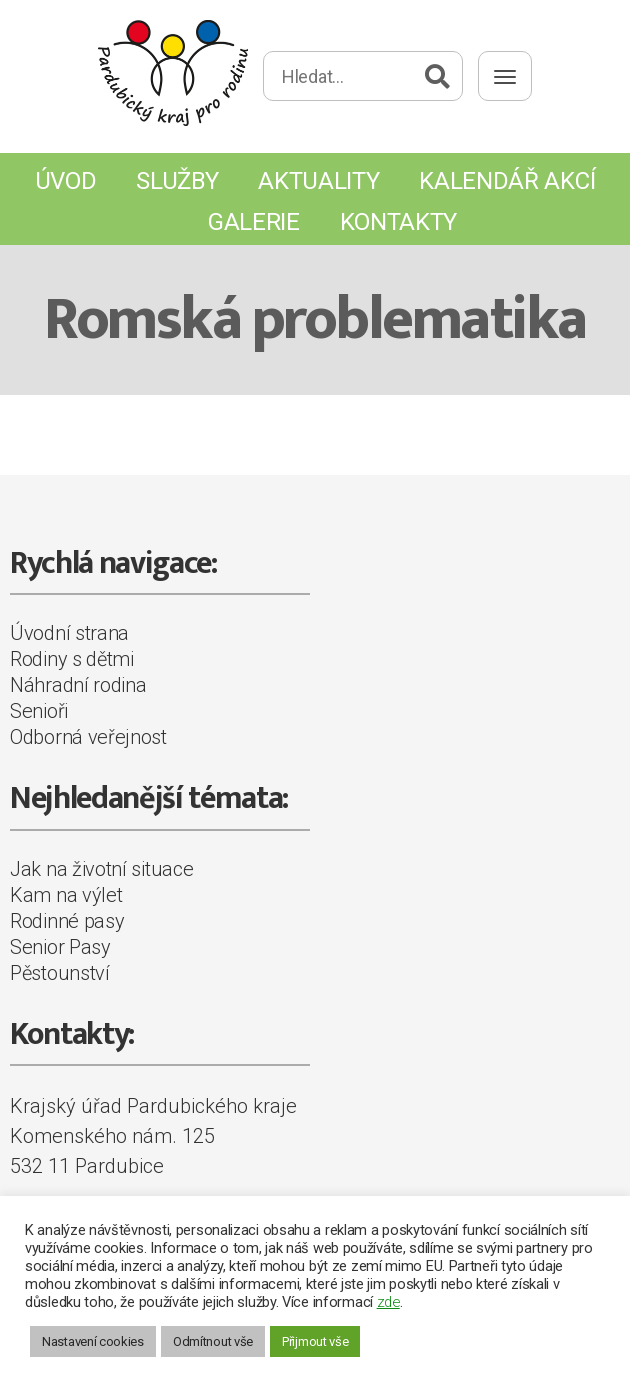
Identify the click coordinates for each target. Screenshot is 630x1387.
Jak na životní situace (101, 869)
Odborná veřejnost (88, 737)
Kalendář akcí (507, 181)
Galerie (254, 222)
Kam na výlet (66, 895)
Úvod (66, 181)
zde (388, 1302)
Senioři (39, 711)
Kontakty (399, 222)
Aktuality (318, 181)
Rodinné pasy (67, 921)
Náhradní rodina (78, 685)
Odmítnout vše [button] (213, 1341)
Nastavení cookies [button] (93, 1341)
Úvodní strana (69, 633)
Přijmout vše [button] (315, 1341)
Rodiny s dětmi (72, 659)
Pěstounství (60, 973)
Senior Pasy (60, 947)
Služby (177, 181)
